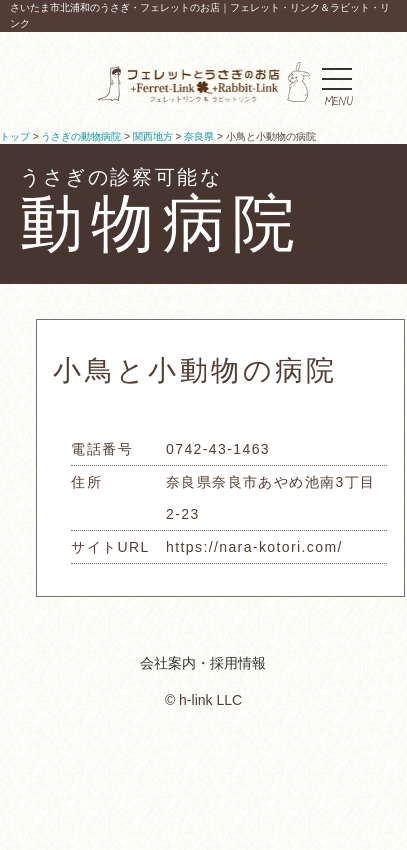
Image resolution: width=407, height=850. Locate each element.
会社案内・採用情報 (203, 663)
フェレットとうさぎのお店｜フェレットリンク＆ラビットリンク (204, 82)
